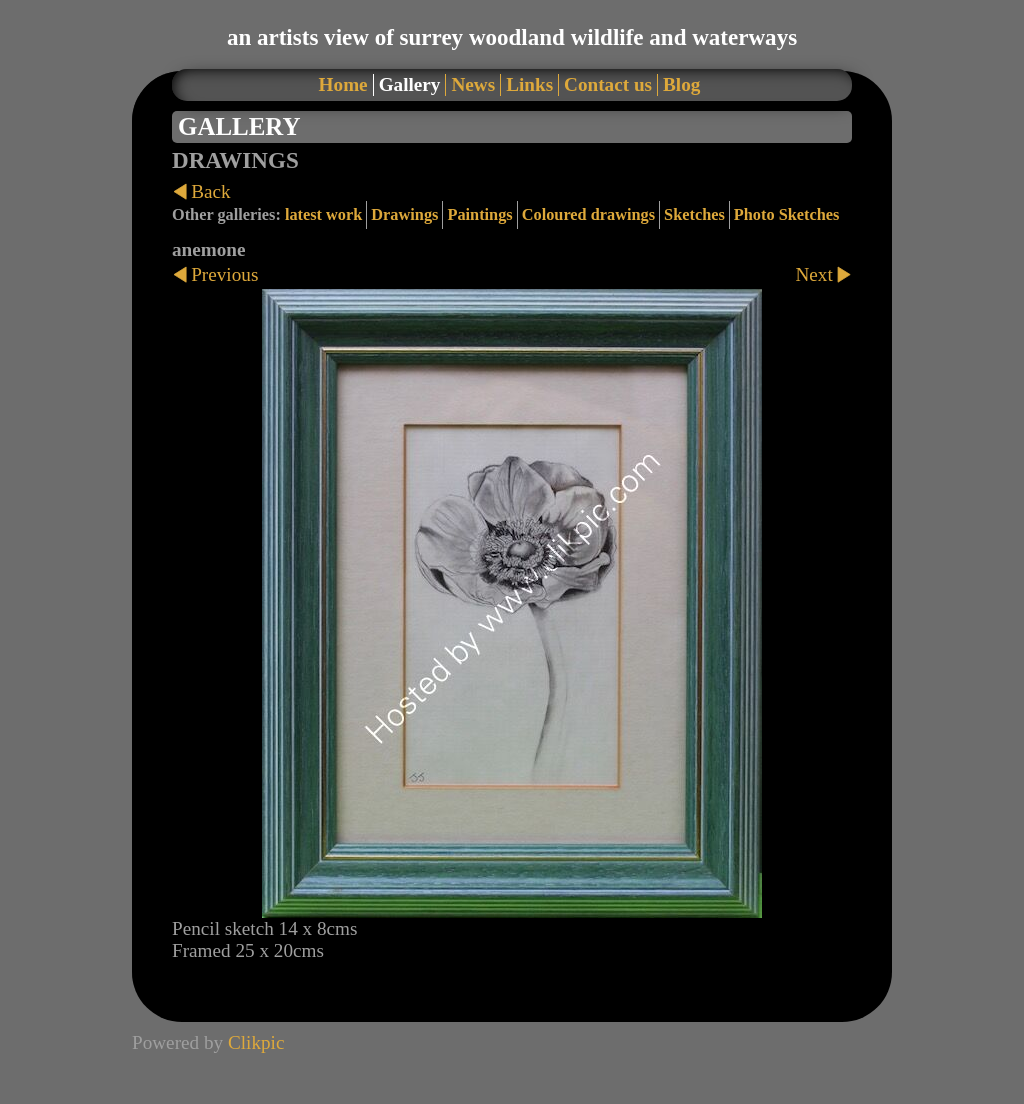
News (473, 84)
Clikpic (256, 1042)
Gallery (410, 84)
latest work (323, 214)
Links (529, 84)
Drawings (404, 214)
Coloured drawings (588, 214)
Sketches (694, 214)
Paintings (479, 214)
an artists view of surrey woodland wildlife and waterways (512, 37)
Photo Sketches (787, 214)
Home (343, 84)
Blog (681, 84)
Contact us (608, 84)
